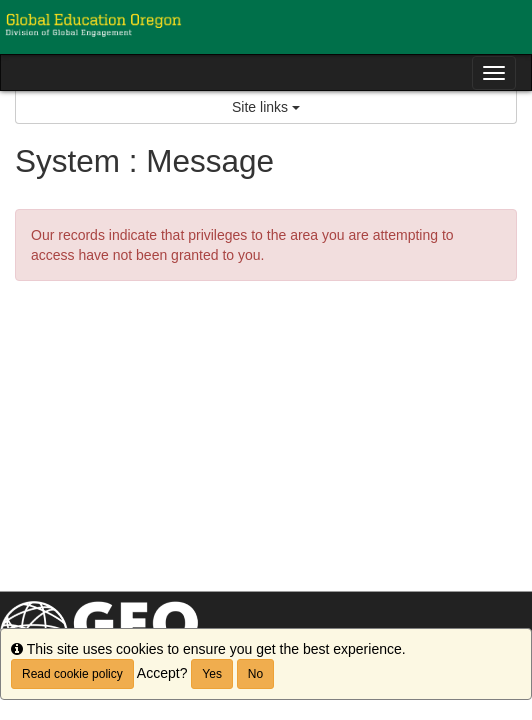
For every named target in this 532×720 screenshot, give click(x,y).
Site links (266, 107)
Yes (212, 674)
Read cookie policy (72, 674)
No (255, 674)
